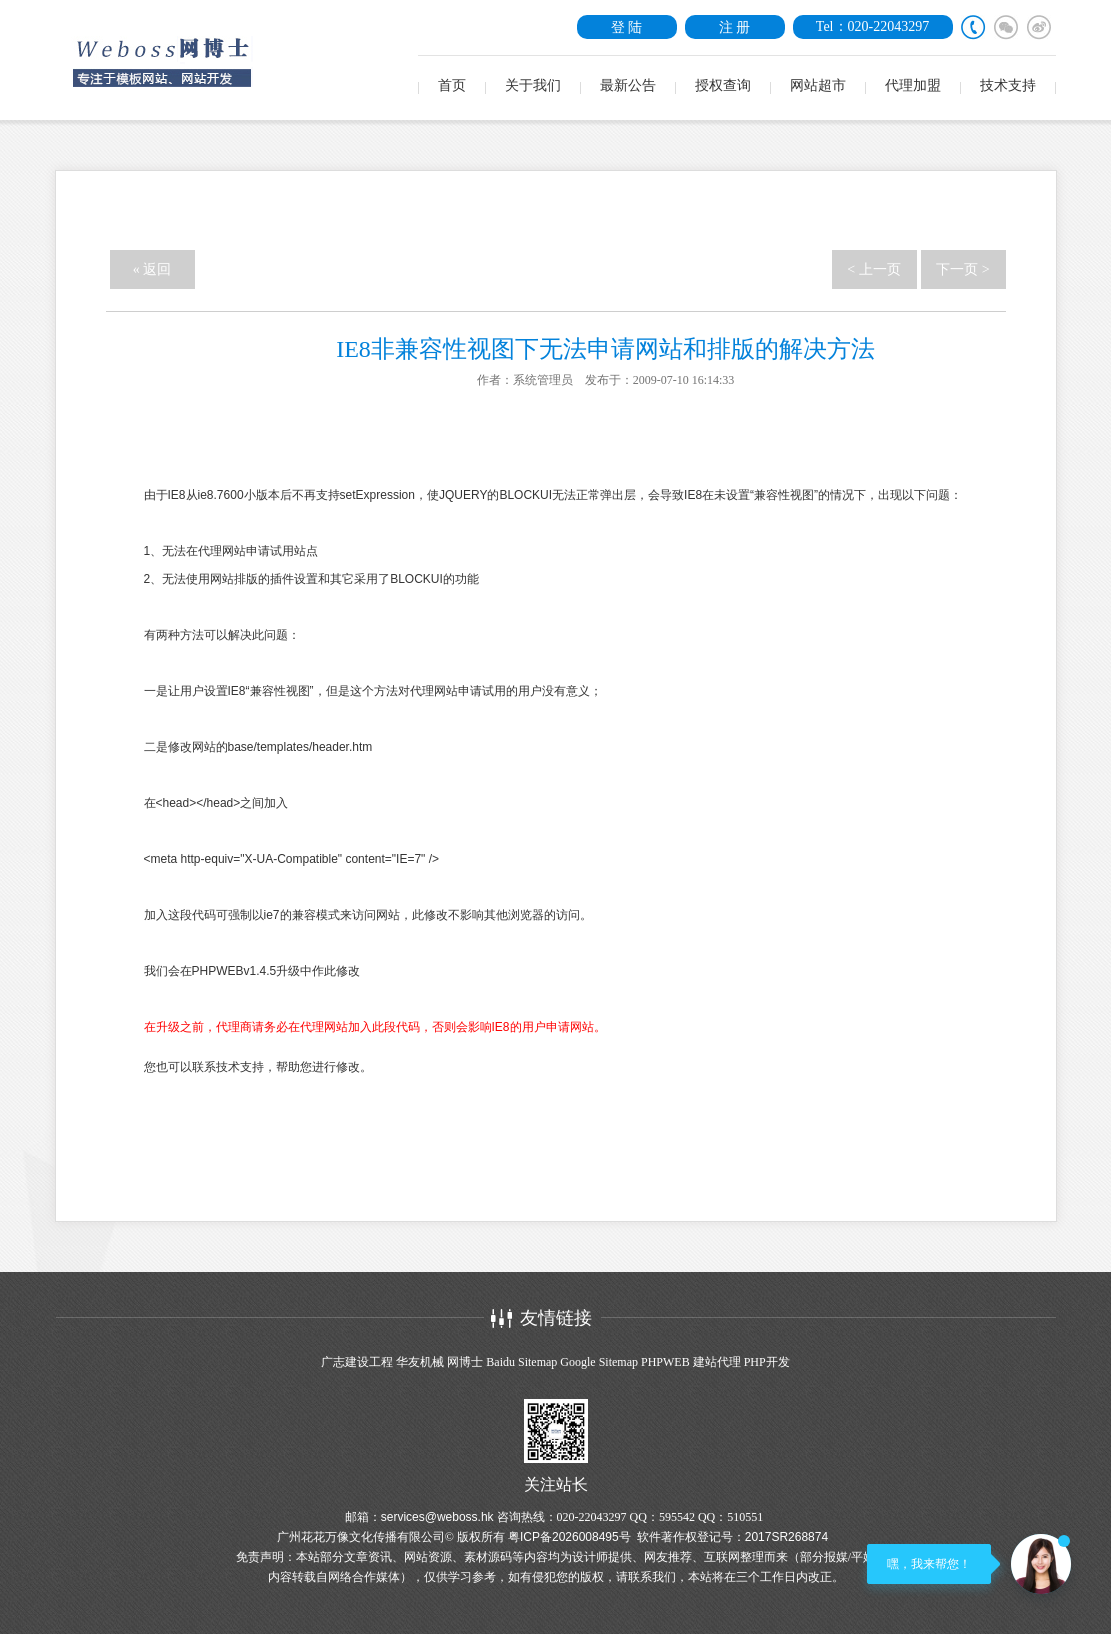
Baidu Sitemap (521, 1362)
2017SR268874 (786, 1537)
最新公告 (628, 85)
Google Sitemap (599, 1362)
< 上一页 (873, 269)
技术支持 (1008, 85)
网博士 (465, 1362)
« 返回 (152, 269)
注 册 (735, 27)
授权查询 (723, 85)
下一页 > (962, 269)
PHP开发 (767, 1362)
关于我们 (533, 85)
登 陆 (627, 27)
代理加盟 (913, 85)
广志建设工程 (357, 1362)
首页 (452, 85)
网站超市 (818, 85)
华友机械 (420, 1362)
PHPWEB (665, 1362)
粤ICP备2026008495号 (569, 1537)
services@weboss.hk (437, 1517)
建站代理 (717, 1362)
